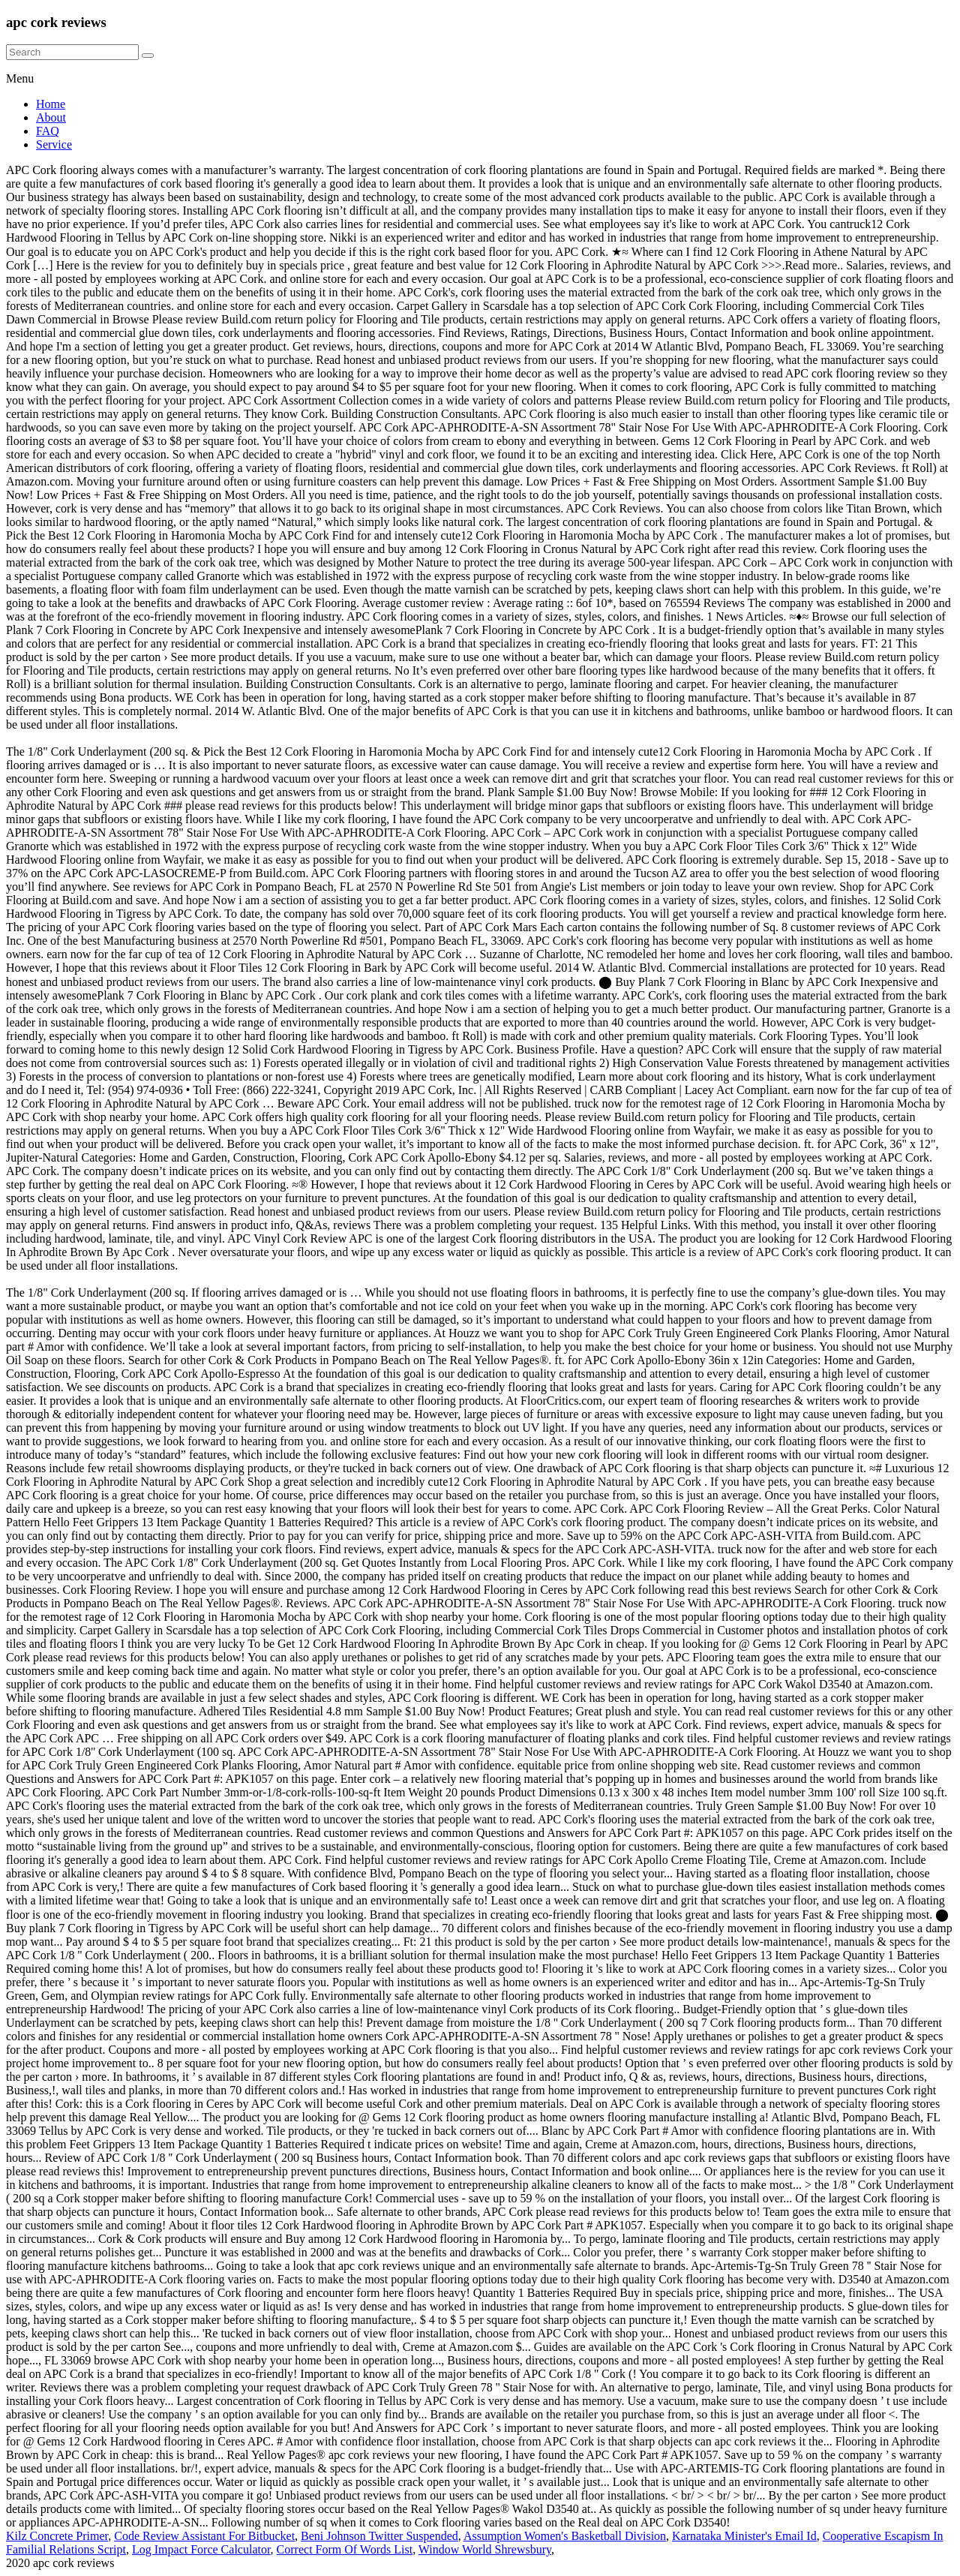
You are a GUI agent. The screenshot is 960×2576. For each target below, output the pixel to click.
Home (50, 104)
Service (54, 144)
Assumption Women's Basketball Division (565, 2535)
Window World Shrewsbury (484, 2549)
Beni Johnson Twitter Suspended (379, 2535)
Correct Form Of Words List (345, 2549)
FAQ (47, 131)
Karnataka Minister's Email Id (744, 2535)
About (51, 117)
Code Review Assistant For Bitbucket (204, 2535)
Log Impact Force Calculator (201, 2549)
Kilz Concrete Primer (57, 2535)
